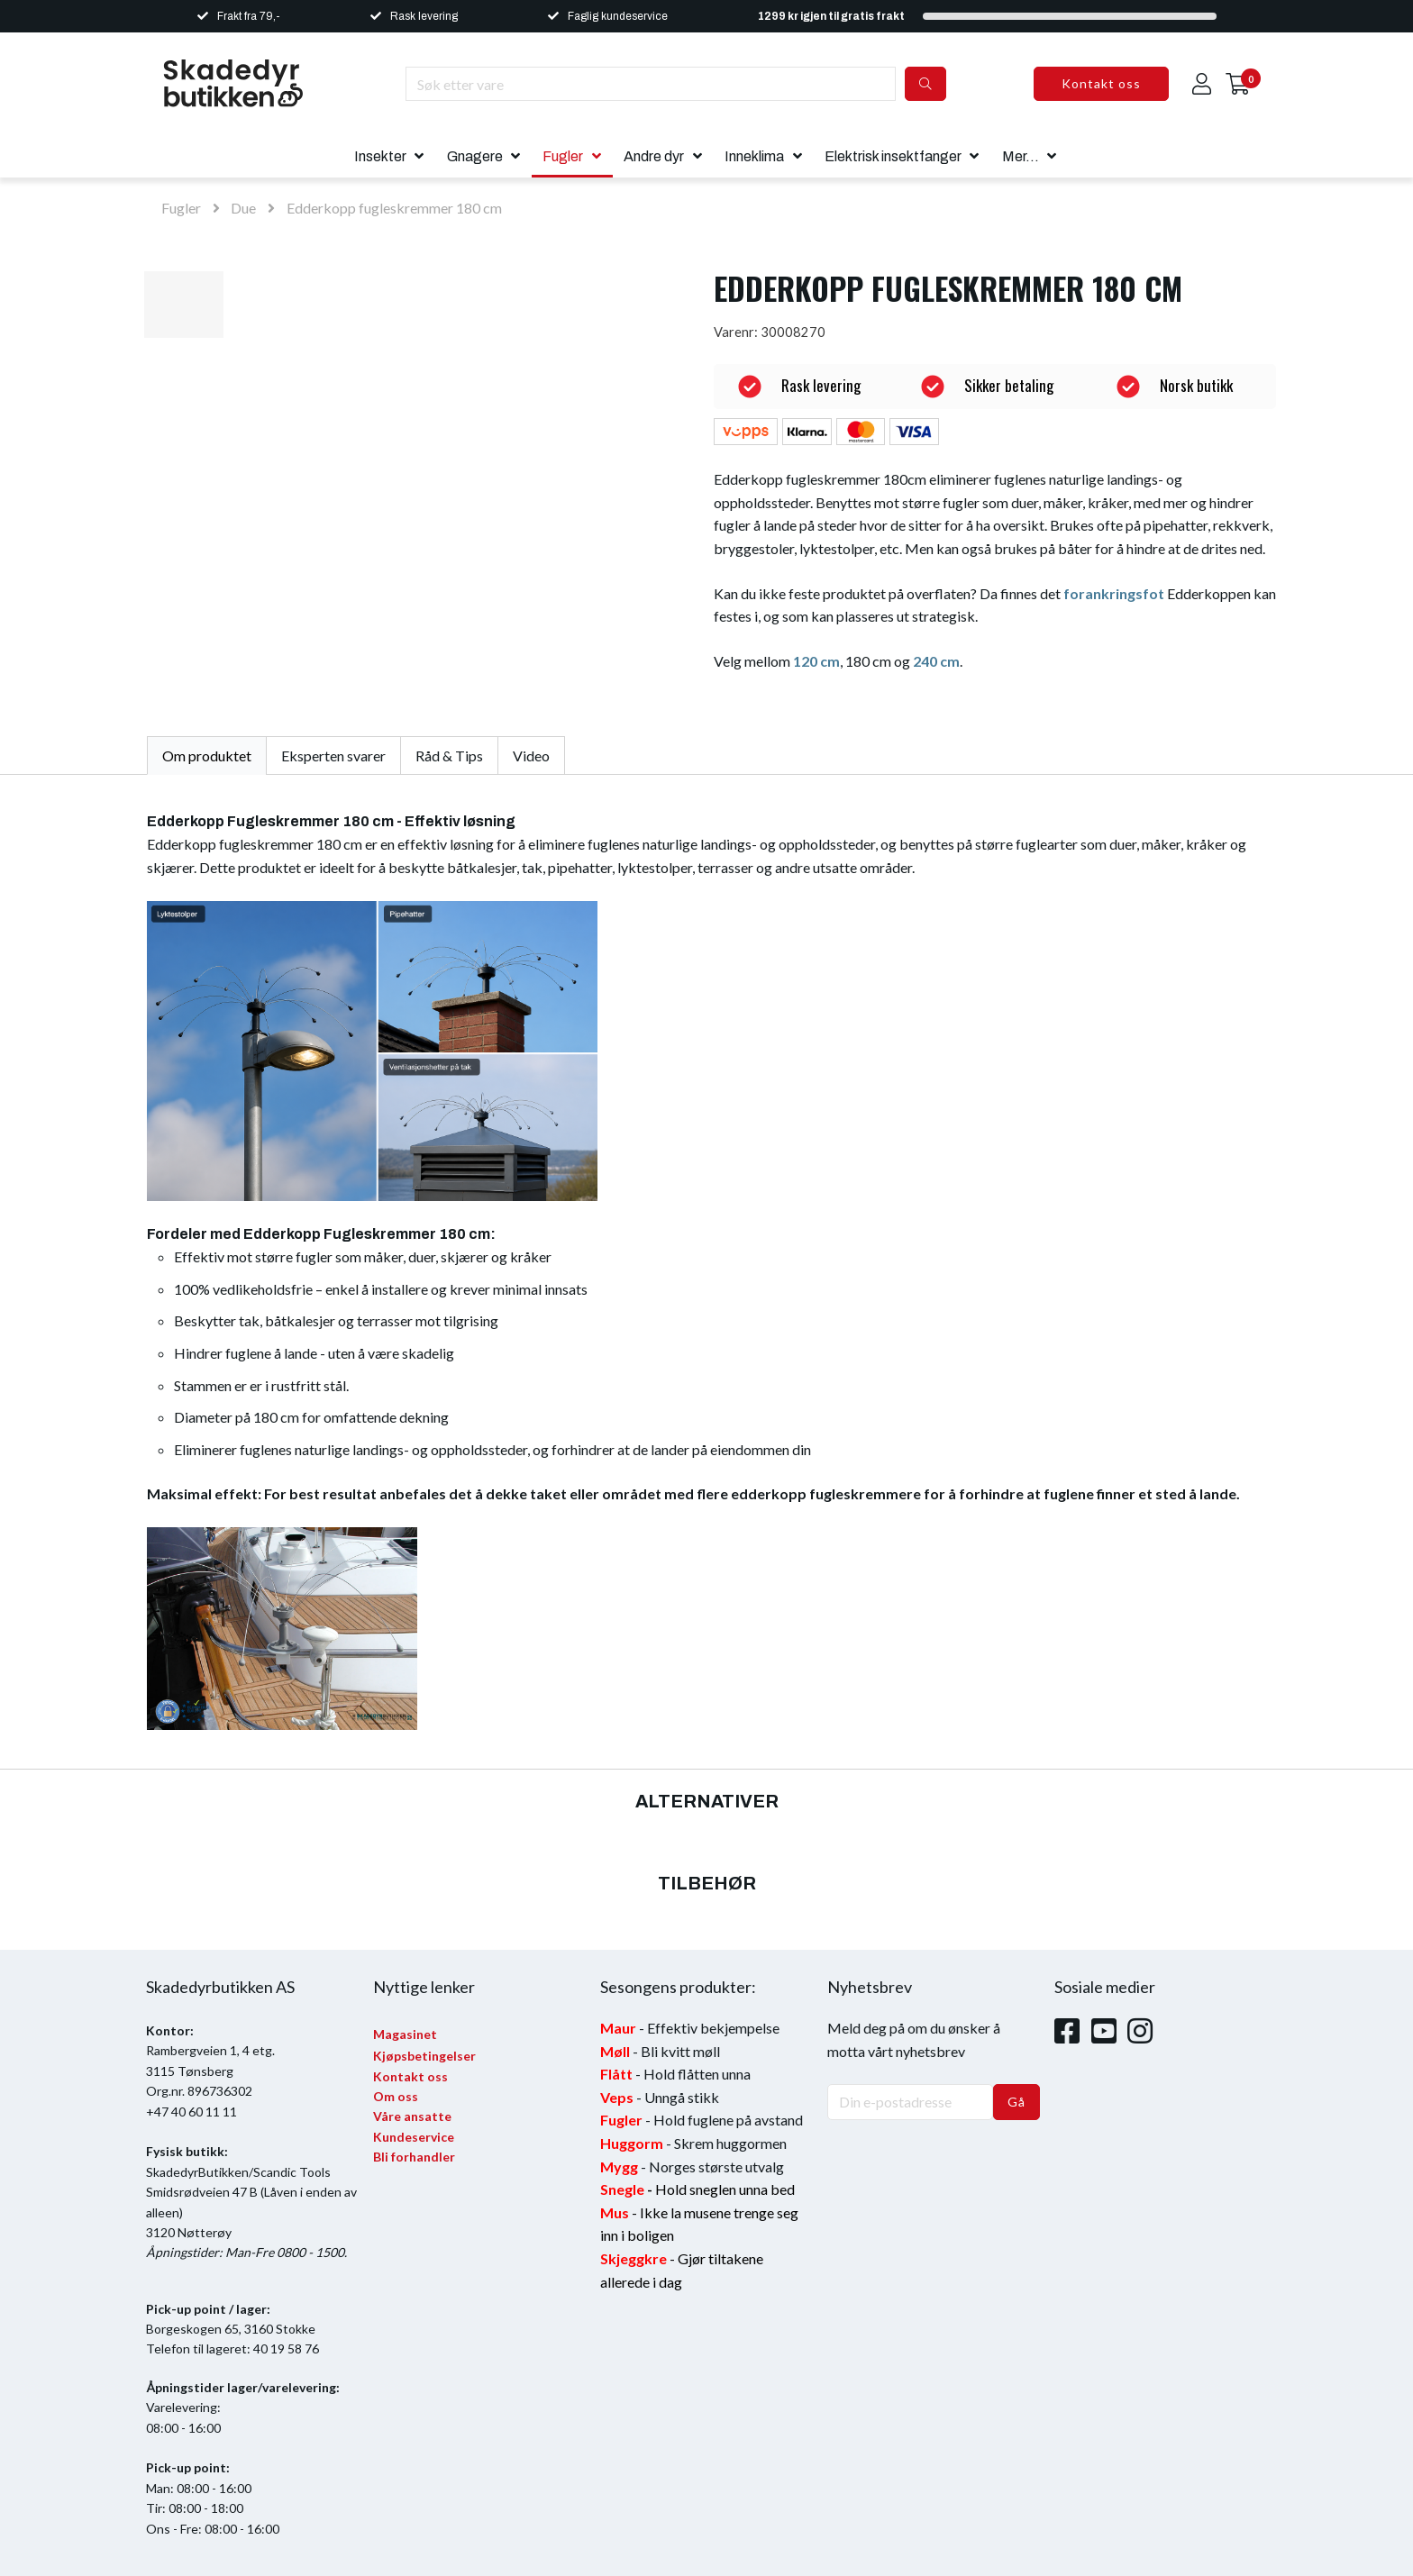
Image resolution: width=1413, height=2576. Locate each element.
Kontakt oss (1101, 83)
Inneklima (754, 156)
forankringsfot (1113, 593)
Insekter (380, 156)
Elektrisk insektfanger (893, 156)
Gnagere (475, 156)
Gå (1016, 2101)
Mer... (1020, 156)
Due (243, 207)
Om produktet (206, 755)
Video (531, 755)
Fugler (562, 156)
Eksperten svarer (333, 755)
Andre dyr (654, 156)
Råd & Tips (449, 755)
